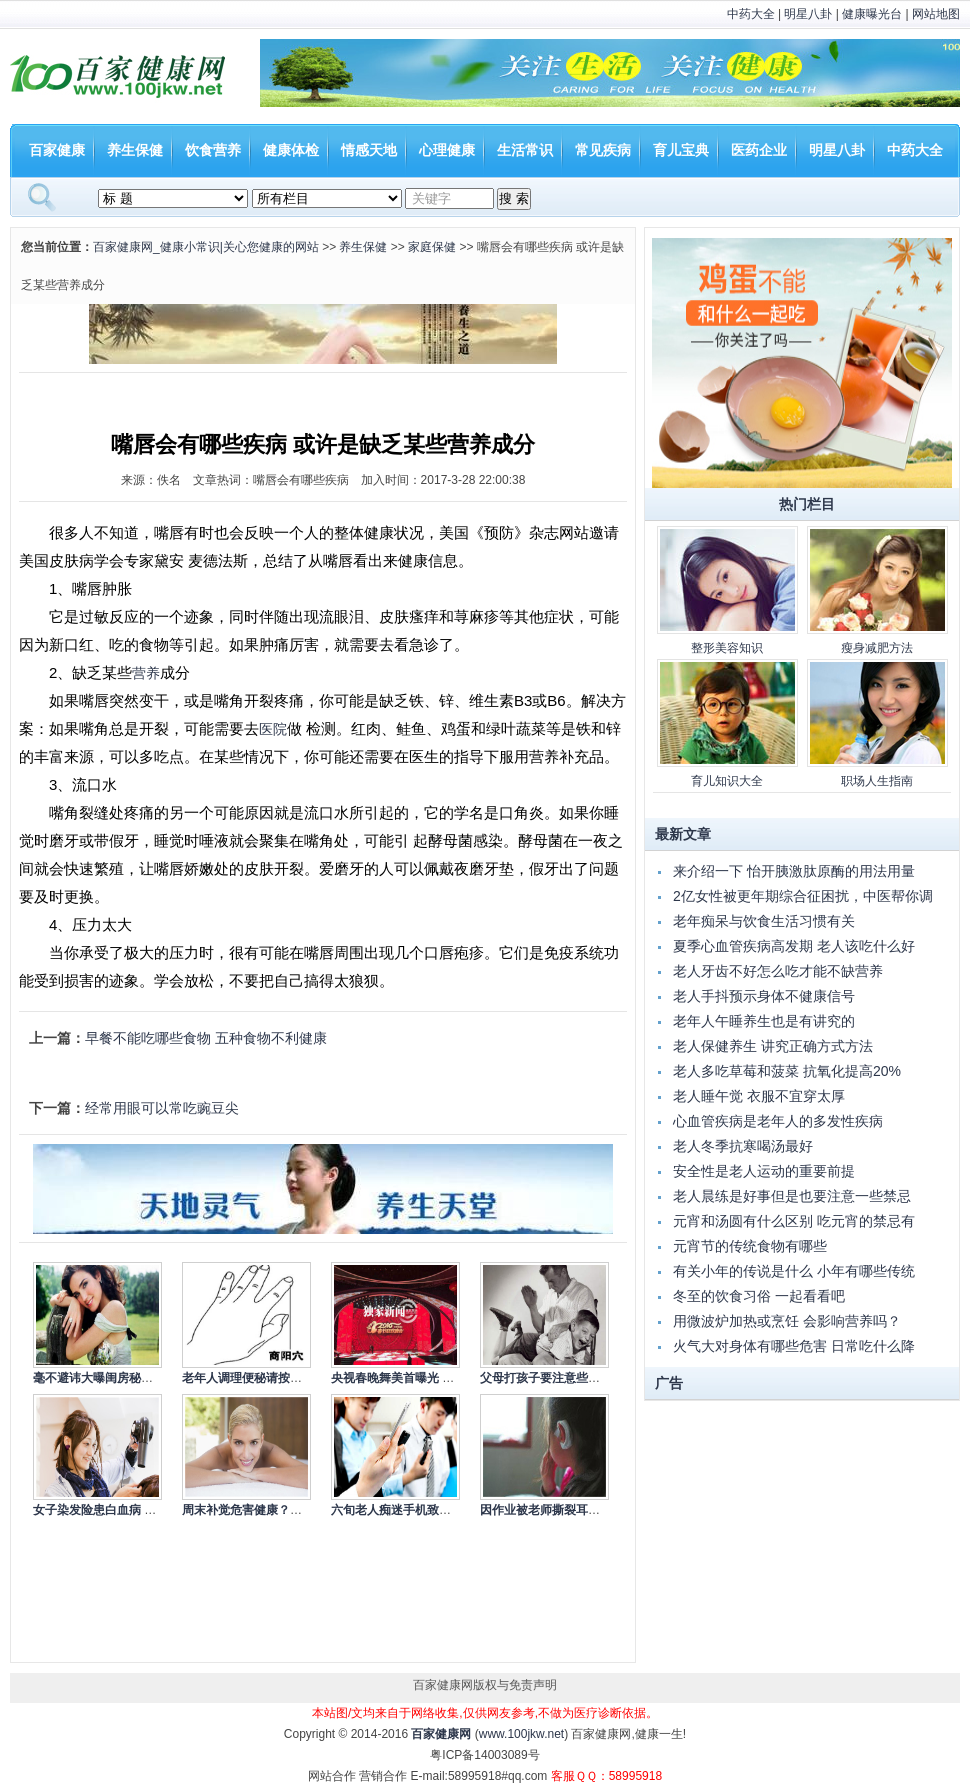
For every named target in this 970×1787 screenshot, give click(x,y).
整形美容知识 (727, 648)
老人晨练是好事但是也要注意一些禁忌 (792, 1196)
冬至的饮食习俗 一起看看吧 (759, 1296)
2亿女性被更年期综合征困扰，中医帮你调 (803, 896)
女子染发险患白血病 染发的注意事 (124, 1510)
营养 (146, 673)
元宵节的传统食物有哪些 (750, 1246)
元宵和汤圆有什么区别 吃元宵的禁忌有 (794, 1221)
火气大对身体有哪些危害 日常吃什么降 (794, 1346)
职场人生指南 (877, 781)
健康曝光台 (872, 14)
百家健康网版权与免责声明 (485, 1685)
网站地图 (936, 14)
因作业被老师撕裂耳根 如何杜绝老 (571, 1510)
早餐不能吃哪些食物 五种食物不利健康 (206, 1038)
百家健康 (57, 150)
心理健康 (447, 150)
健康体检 (291, 150)
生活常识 (525, 150)
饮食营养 (213, 150)
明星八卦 (808, 14)
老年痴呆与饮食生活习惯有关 (764, 921)
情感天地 (369, 150)
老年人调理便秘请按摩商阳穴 (260, 1378)
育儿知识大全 (727, 781)
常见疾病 (603, 150)
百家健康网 (441, 1734)
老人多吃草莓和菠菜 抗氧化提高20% (787, 1071)
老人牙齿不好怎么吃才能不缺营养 (778, 971)
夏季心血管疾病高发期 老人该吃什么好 (794, 946)
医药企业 (759, 150)
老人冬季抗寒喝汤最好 (743, 1146)
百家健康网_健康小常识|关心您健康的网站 (206, 247)
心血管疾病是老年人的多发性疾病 (778, 1121)
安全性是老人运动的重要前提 (764, 1171)
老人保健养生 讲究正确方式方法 (773, 1046)
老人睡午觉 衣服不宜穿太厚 (759, 1096)
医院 (273, 729)
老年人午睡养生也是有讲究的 (764, 1021)
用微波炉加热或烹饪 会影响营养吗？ (787, 1321)
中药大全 (751, 14)
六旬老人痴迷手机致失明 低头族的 (422, 1510)
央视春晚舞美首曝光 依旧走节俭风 (422, 1378)
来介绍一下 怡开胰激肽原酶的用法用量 (794, 871)
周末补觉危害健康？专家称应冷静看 (278, 1510)
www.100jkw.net (521, 1734)
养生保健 (135, 150)
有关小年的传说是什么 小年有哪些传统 (794, 1271)
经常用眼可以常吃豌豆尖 (162, 1108)
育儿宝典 (681, 150)
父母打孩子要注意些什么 (546, 1378)
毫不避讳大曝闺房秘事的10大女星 (123, 1378)
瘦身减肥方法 (877, 648)
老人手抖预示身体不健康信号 (764, 996)
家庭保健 (432, 247)
